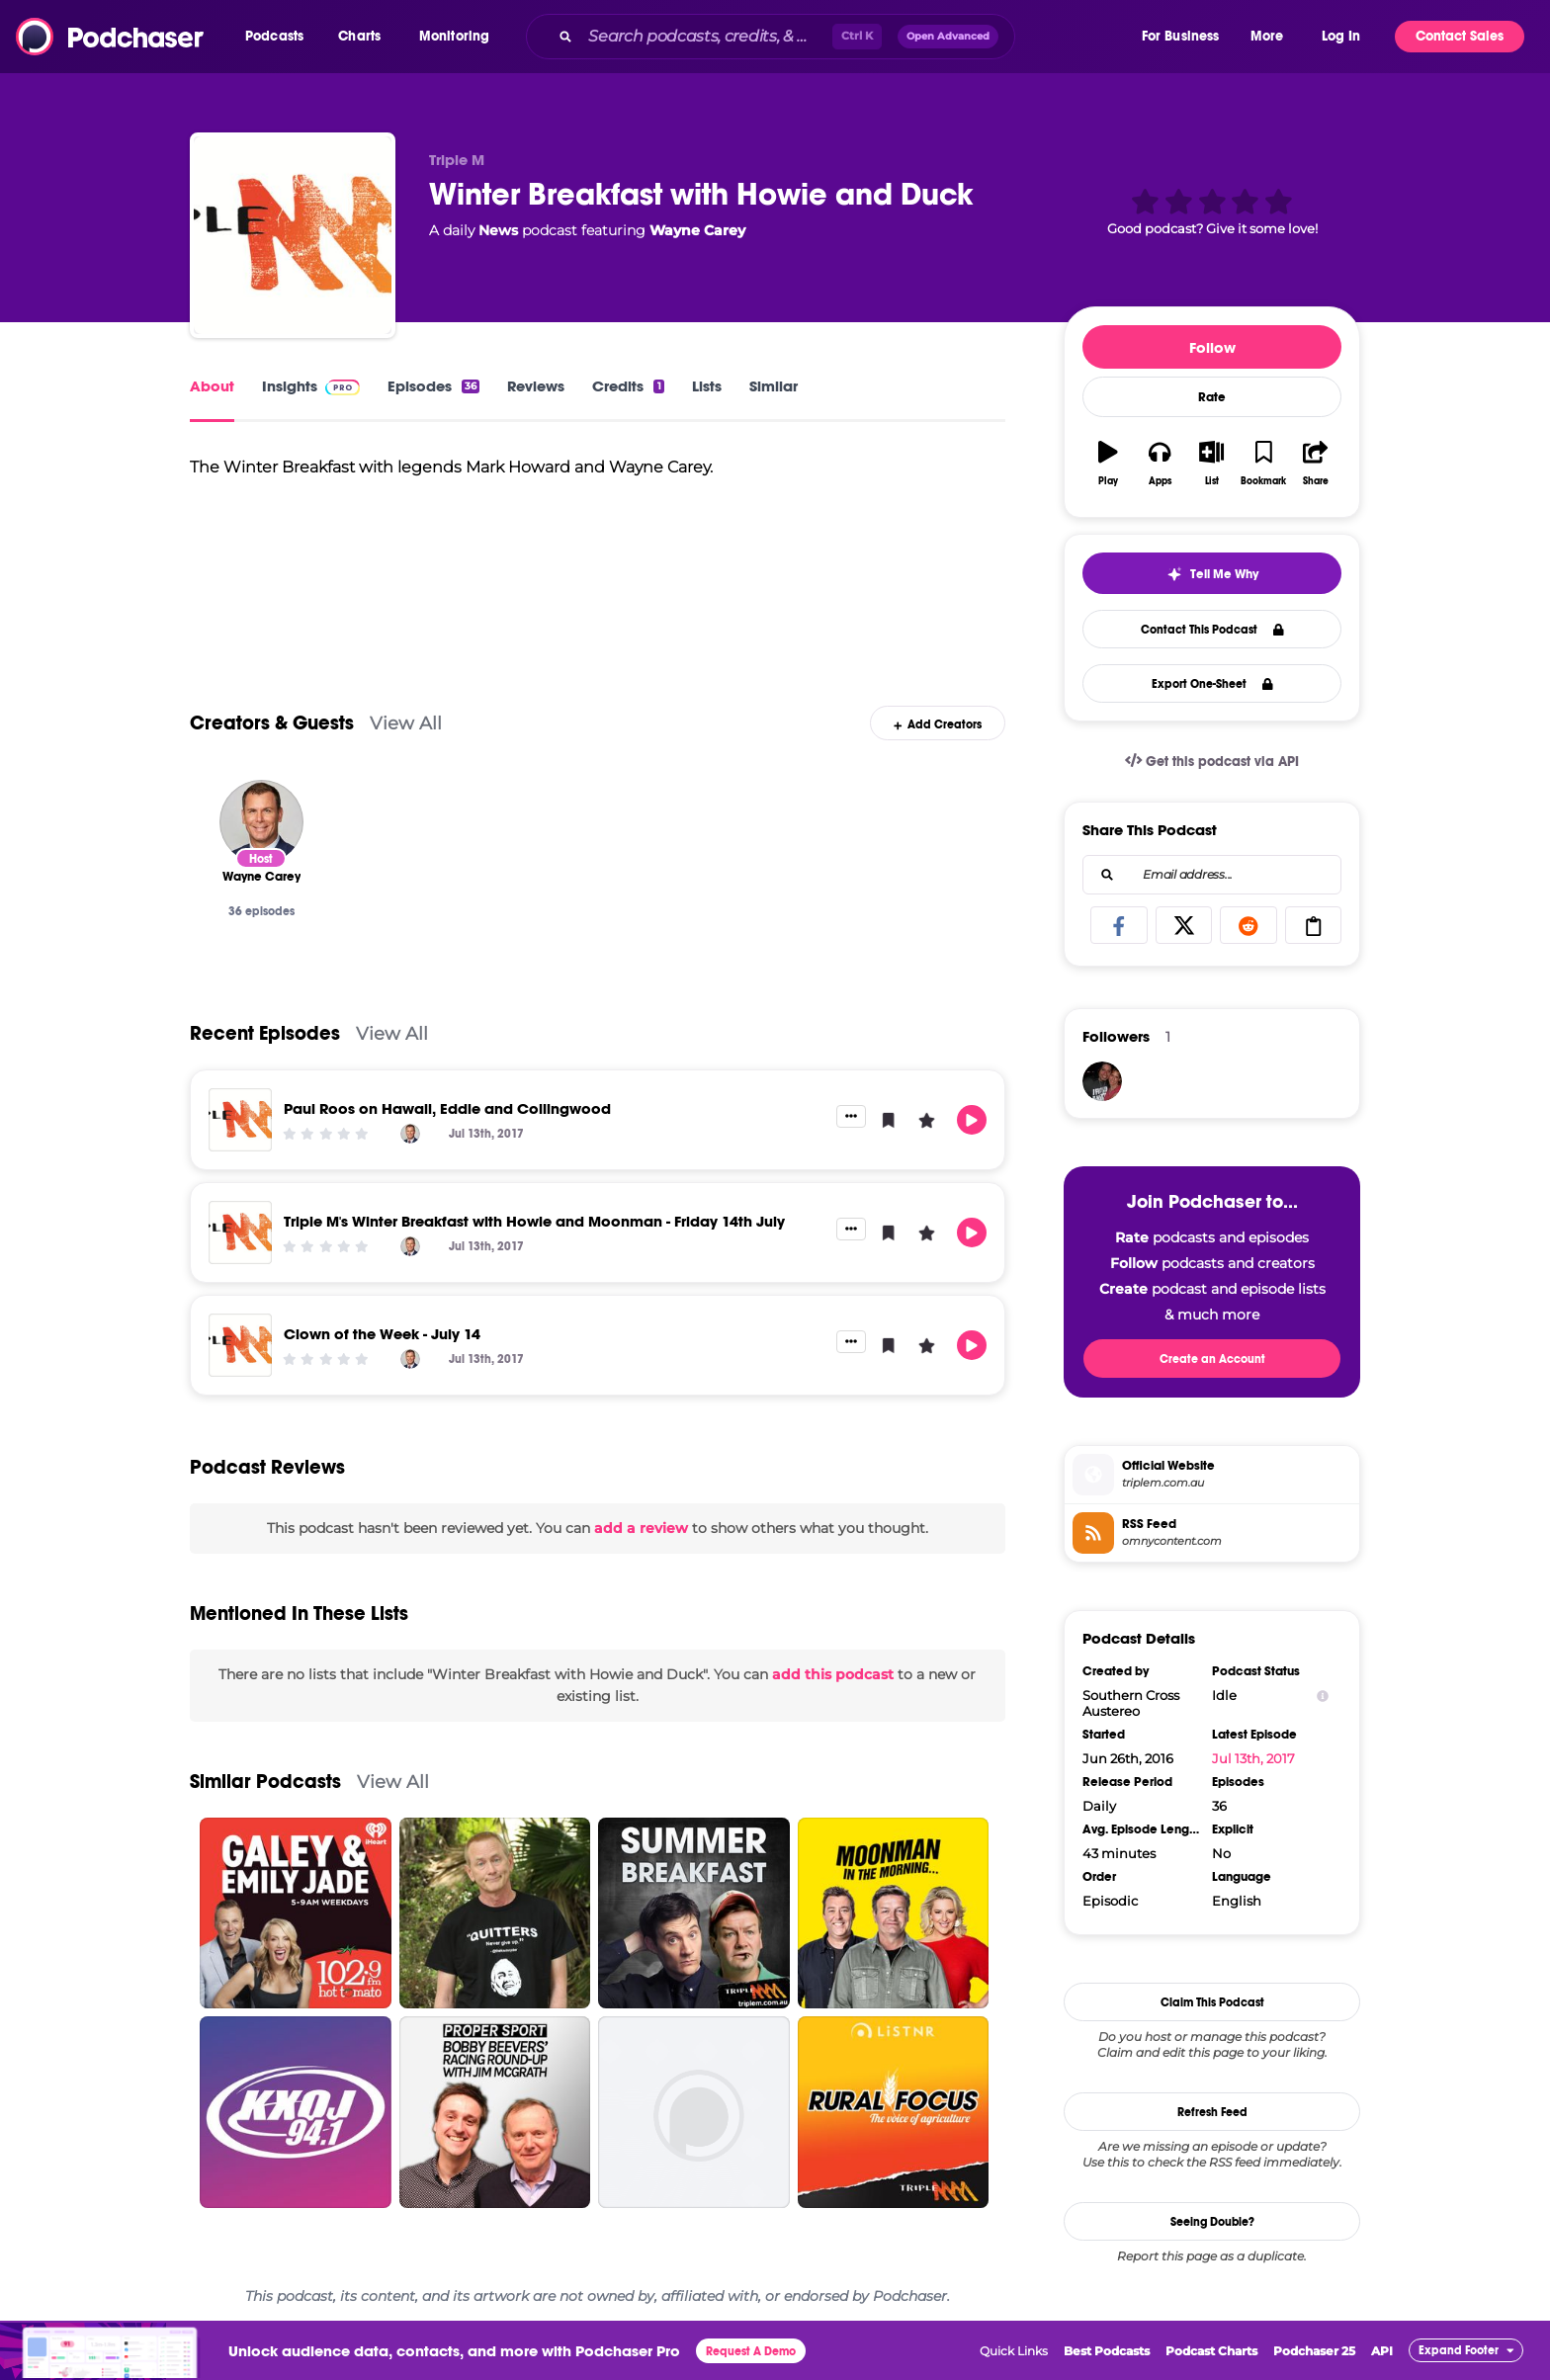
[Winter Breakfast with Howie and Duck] (292, 235)
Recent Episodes (265, 1033)
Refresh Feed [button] (1212, 2112)
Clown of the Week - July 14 (382, 1333)
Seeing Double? (1212, 2222)
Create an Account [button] (1212, 1359)
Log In (1341, 36)
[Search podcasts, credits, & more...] (706, 36)
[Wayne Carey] (261, 822)
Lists (707, 386)
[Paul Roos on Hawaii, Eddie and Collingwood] (240, 1119)
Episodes (433, 386)
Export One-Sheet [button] (1212, 684)
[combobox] (832, 36)
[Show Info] (1323, 1695)
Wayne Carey (697, 230)
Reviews (535, 386)
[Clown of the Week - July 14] (240, 1345)
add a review (641, 1528)
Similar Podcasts (265, 1781)
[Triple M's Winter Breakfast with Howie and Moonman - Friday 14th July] (240, 1232)
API (1382, 2350)
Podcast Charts (1211, 2350)
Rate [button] (1212, 397)
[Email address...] (1212, 874)
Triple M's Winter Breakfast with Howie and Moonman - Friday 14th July (534, 1221)
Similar (773, 386)
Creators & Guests (272, 723)
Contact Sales (1460, 36)
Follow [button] (1212, 347)
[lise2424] (1102, 1081)
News (498, 230)
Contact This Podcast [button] (1212, 630)
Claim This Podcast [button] (1212, 2002)
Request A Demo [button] (751, 2351)
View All (406, 723)
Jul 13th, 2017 (1253, 1758)
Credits (627, 386)
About (212, 386)
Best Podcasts (1107, 2350)
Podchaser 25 (1314, 2350)
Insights (311, 386)
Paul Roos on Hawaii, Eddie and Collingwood (447, 1108)
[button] (279, 36)
